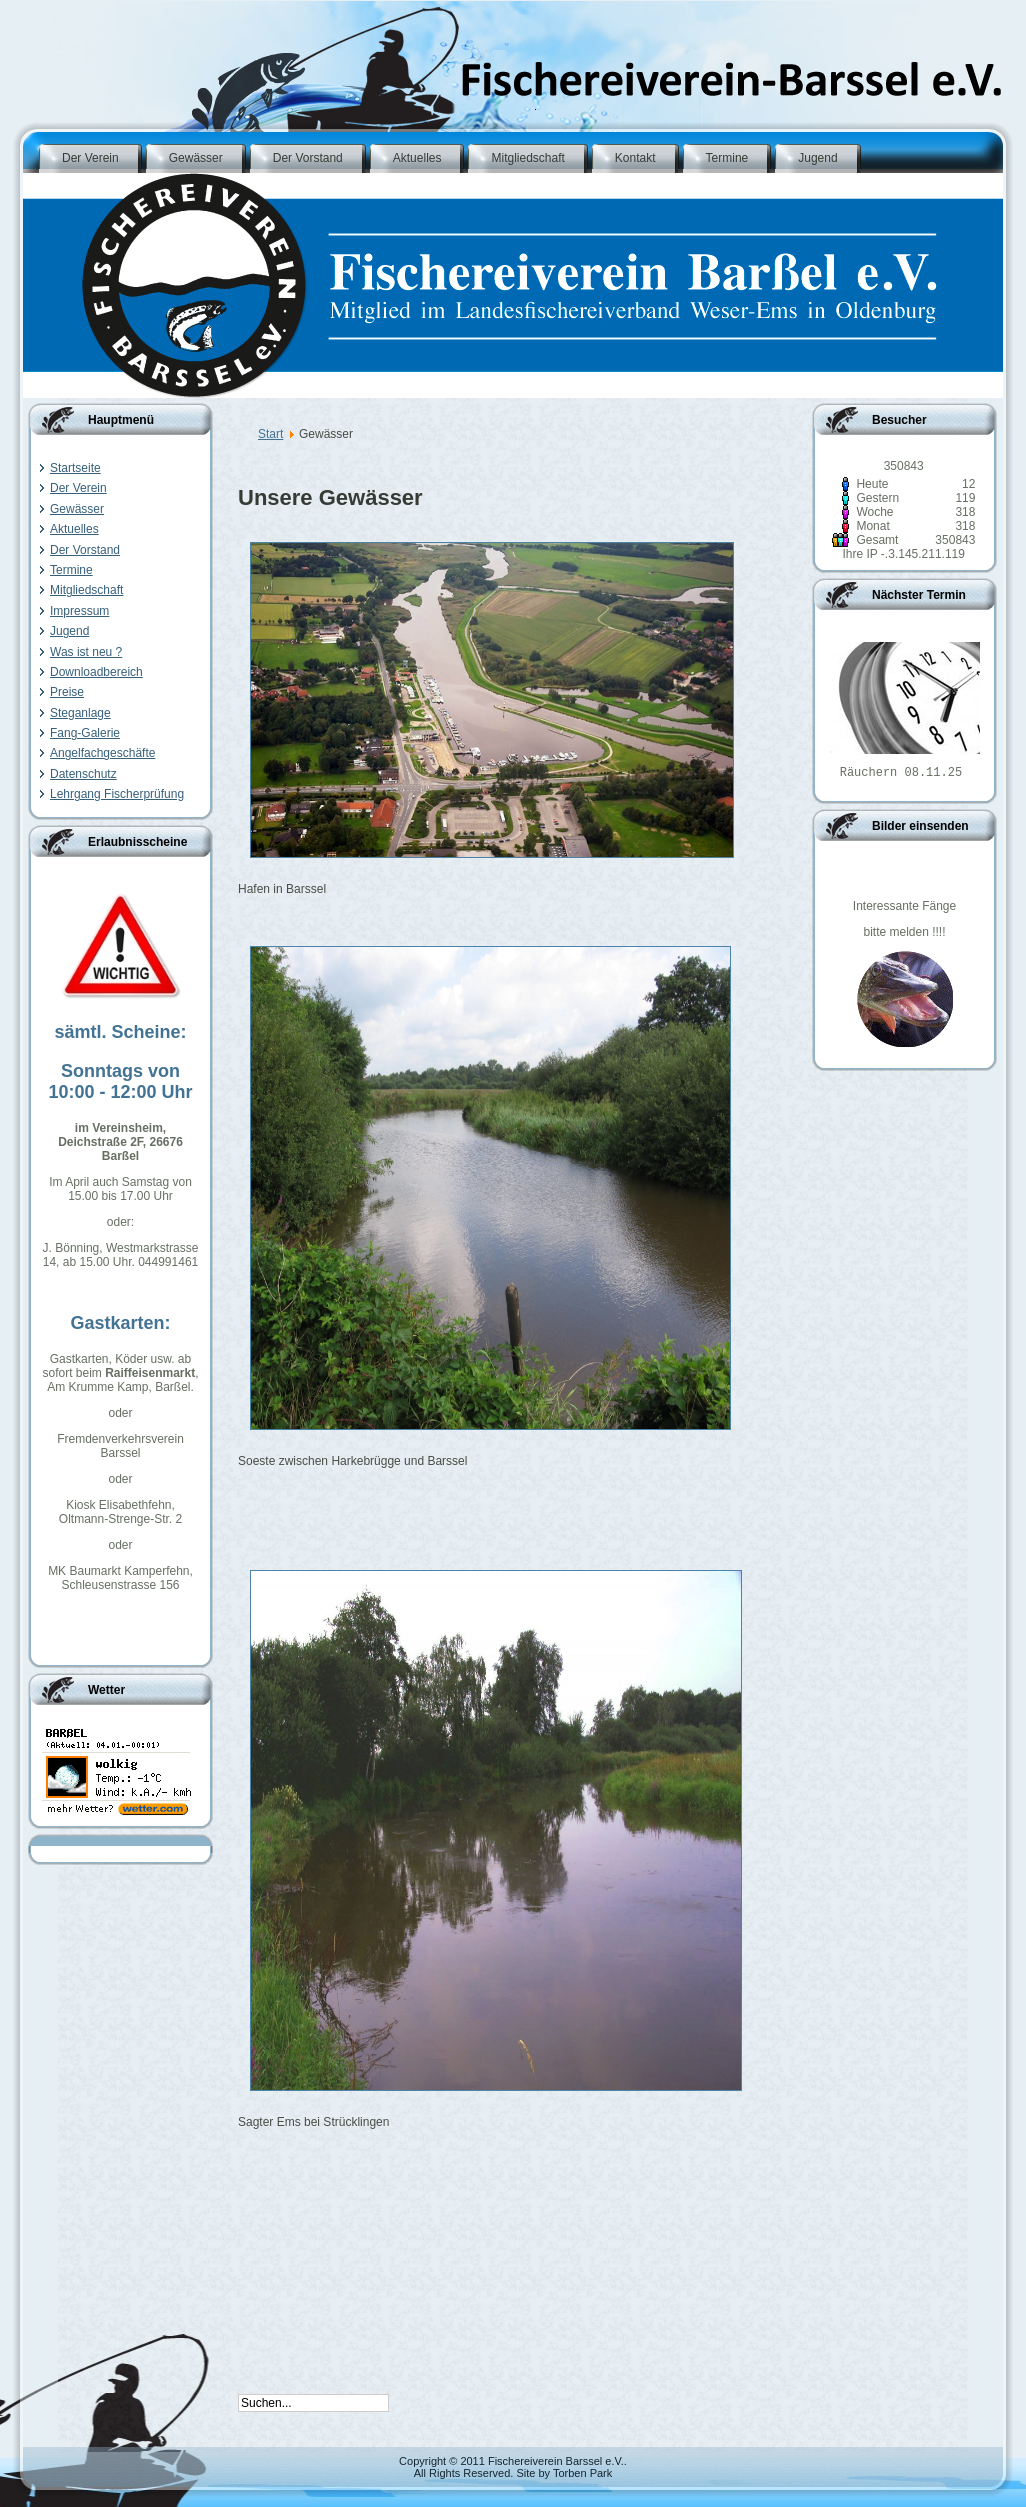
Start (270, 434)
